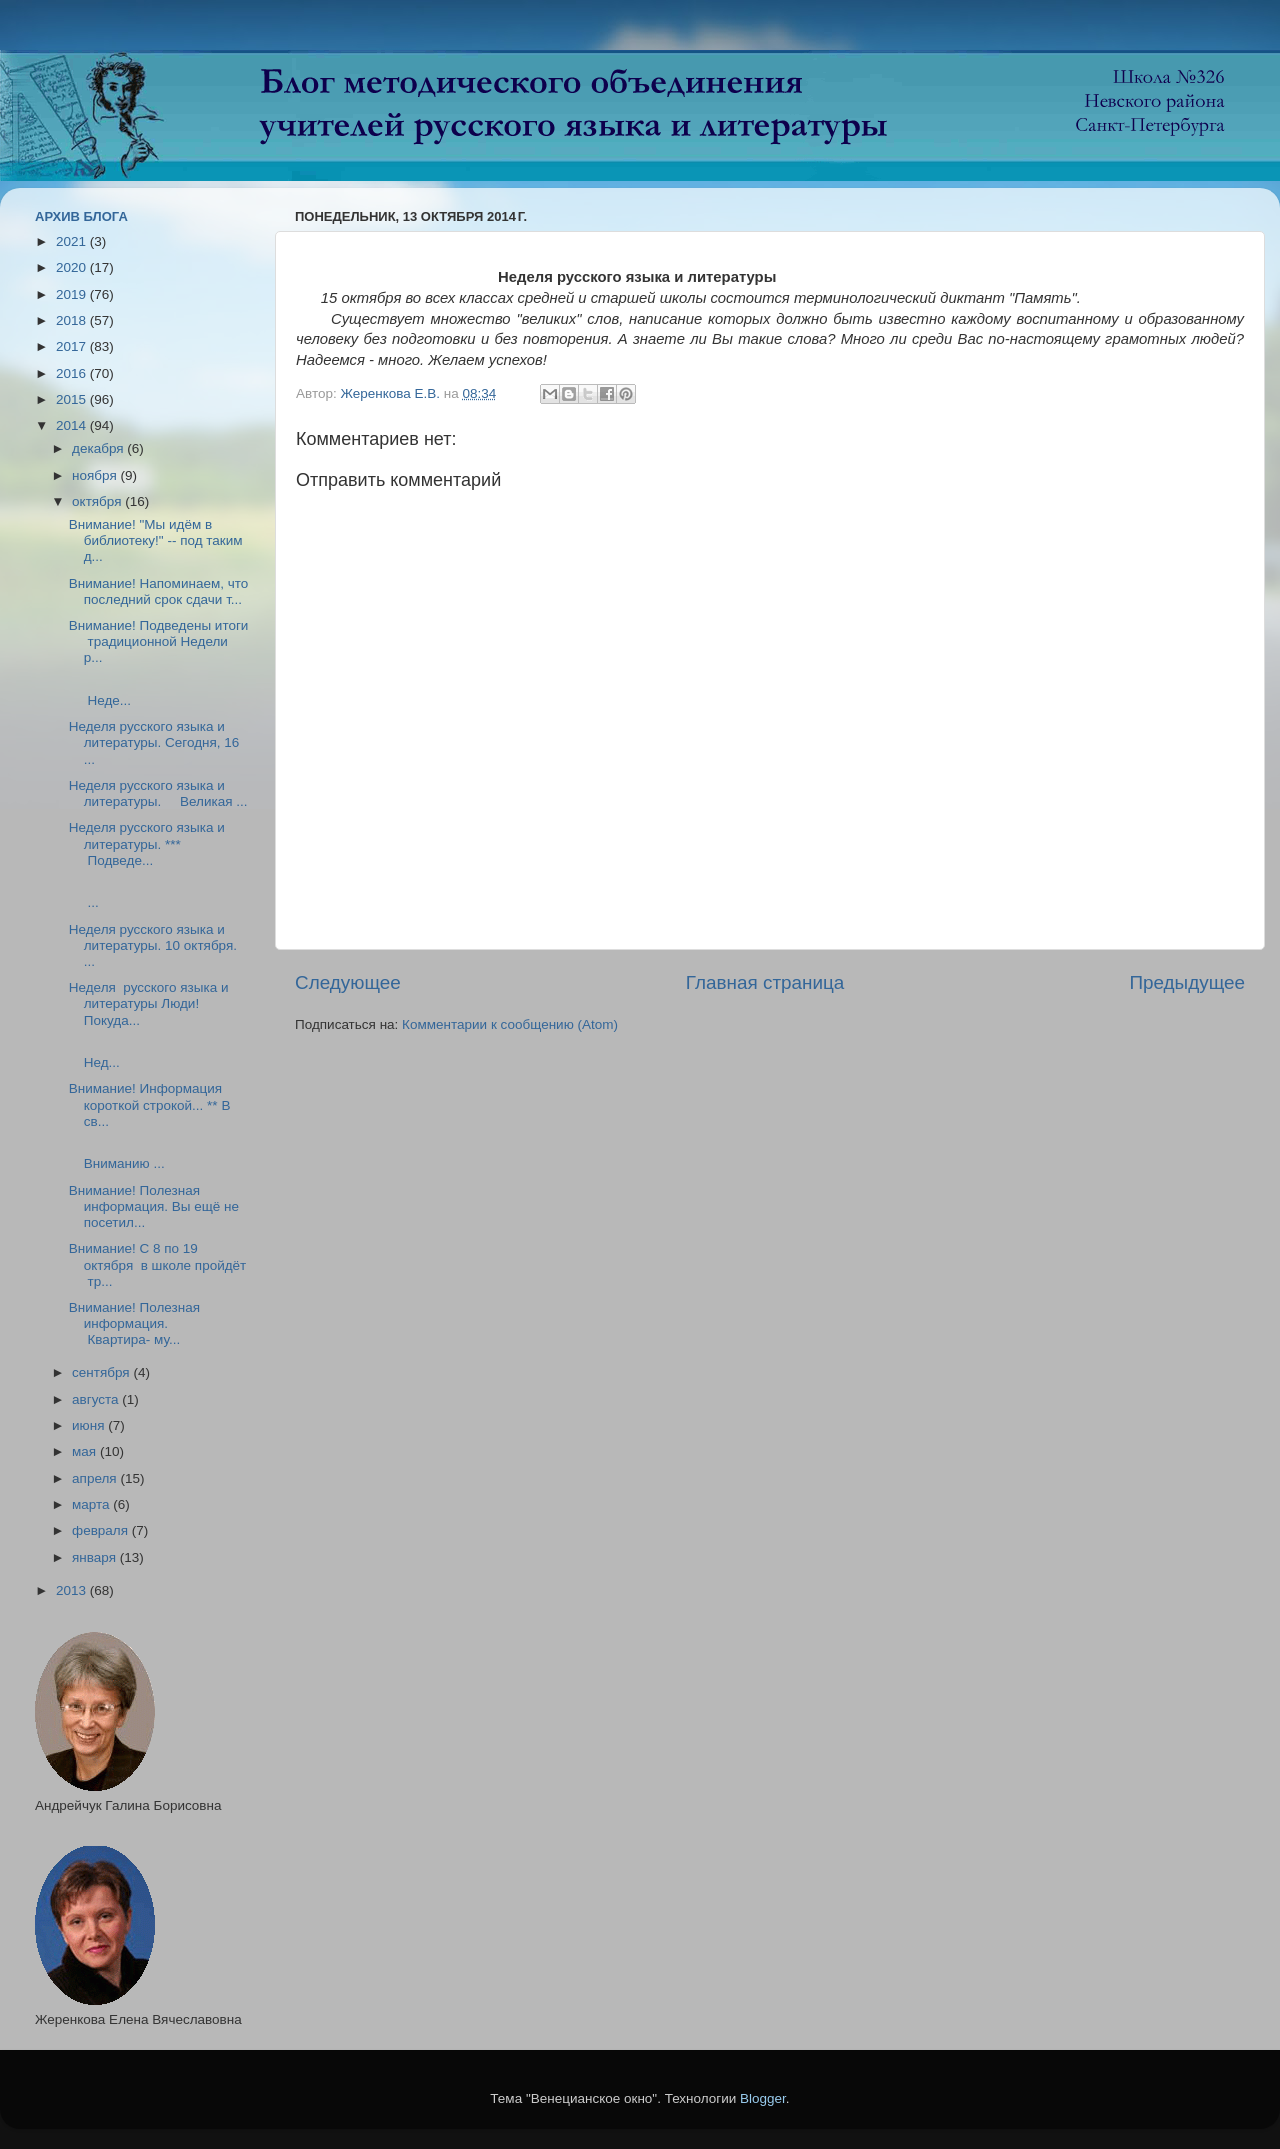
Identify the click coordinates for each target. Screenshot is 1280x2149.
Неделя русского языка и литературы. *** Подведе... (147, 843)
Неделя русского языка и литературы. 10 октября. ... (153, 945)
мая (86, 1451)
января (96, 1557)
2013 (73, 1590)
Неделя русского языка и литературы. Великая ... (158, 793)
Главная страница (765, 982)
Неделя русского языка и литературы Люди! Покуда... (149, 1003)
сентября (102, 1372)
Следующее (348, 982)
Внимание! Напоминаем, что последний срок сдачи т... (159, 591)
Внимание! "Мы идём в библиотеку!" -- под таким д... (156, 540)
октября (98, 501)
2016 (73, 373)
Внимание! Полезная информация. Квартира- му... (134, 1323)
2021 (73, 241)
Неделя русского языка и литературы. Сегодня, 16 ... (154, 742)
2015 (73, 399)
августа (97, 1399)
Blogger (763, 2098)
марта (92, 1504)
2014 (73, 425)
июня (90, 1425)
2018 (73, 320)
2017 (73, 346)
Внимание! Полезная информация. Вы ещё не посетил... (154, 1206)
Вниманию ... (142, 1155)
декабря (99, 448)
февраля (102, 1530)
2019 (73, 294)
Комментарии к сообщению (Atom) (510, 1024)
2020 (73, 267)
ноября (96, 475)
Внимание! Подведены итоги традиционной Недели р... (159, 641)
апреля (96, 1478)
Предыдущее (1187, 982)
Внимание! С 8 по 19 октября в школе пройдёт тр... (158, 1264)
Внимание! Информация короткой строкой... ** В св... (150, 1104)
